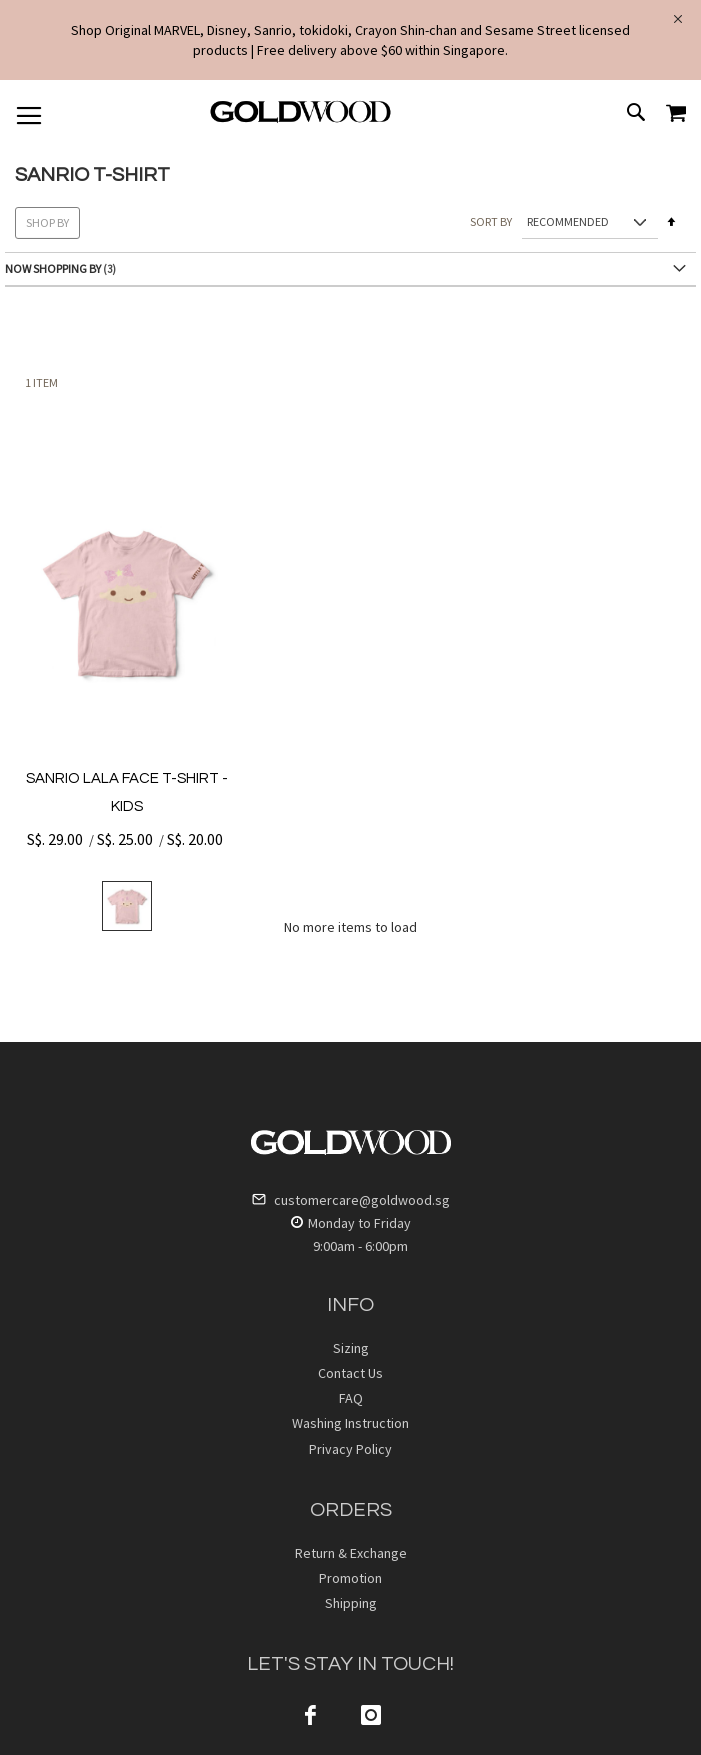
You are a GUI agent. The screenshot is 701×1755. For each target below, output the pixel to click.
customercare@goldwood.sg (351, 1200)
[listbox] (127, 906)
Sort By (491, 221)
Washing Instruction (350, 1423)
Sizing (351, 1348)
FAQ (351, 1398)
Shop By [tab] (47, 222)
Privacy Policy (350, 1449)
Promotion (350, 1578)
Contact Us (350, 1373)
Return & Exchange (351, 1553)
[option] (127, 906)
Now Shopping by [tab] (53, 268)
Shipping (351, 1603)
